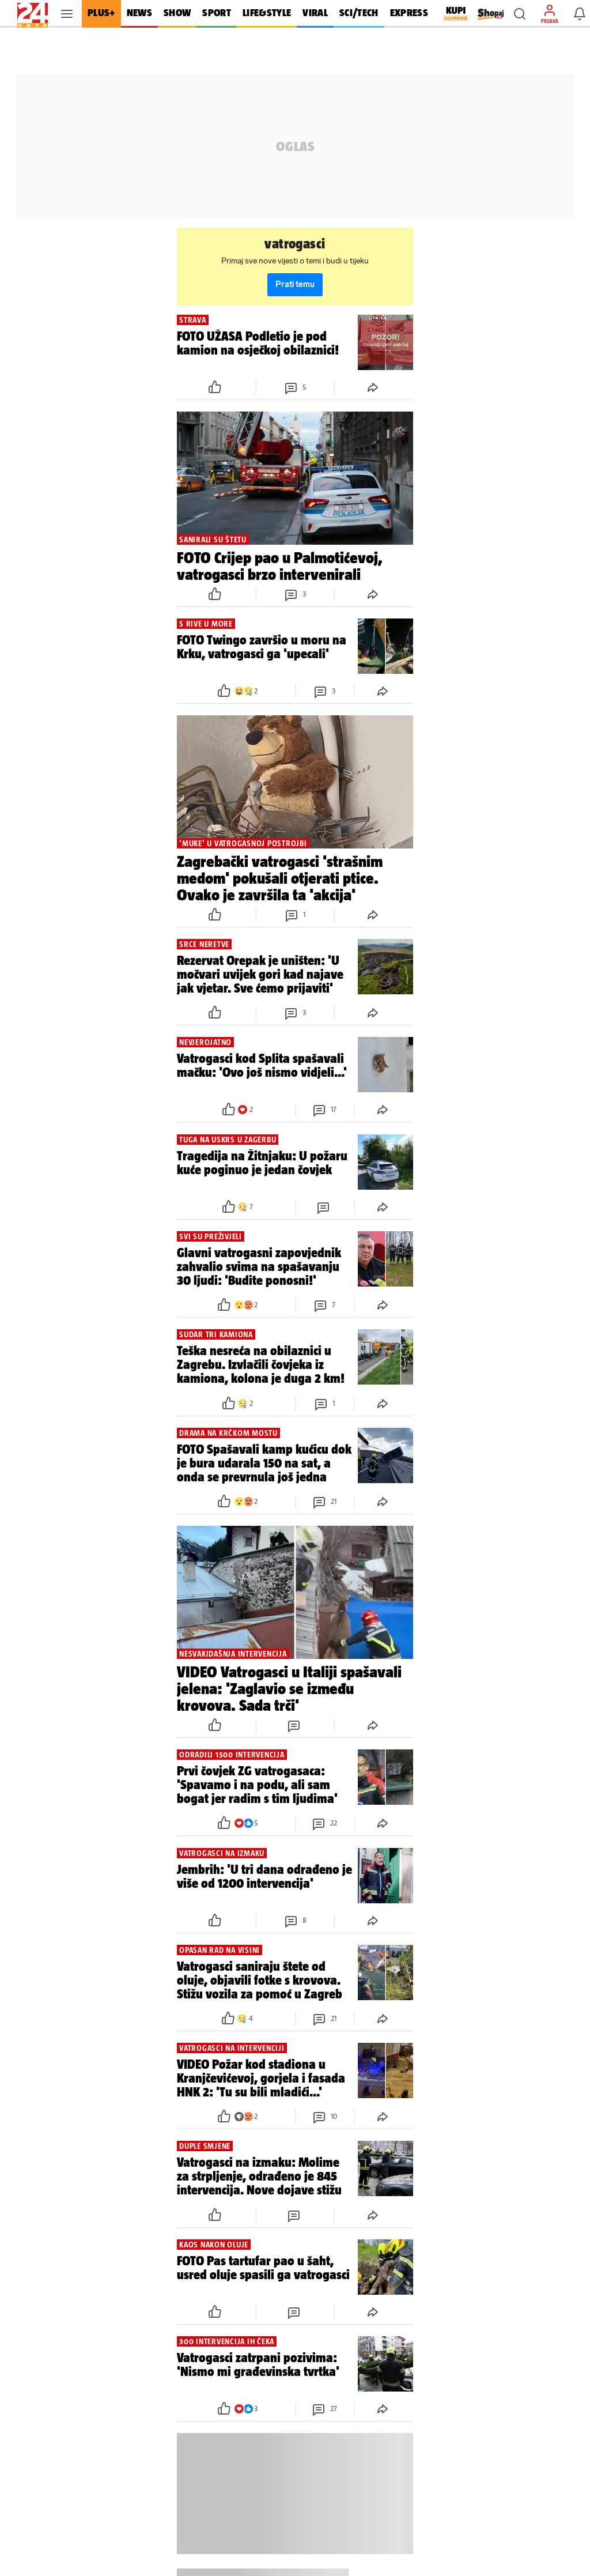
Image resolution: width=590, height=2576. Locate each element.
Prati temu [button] (295, 284)
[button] (519, 13)
